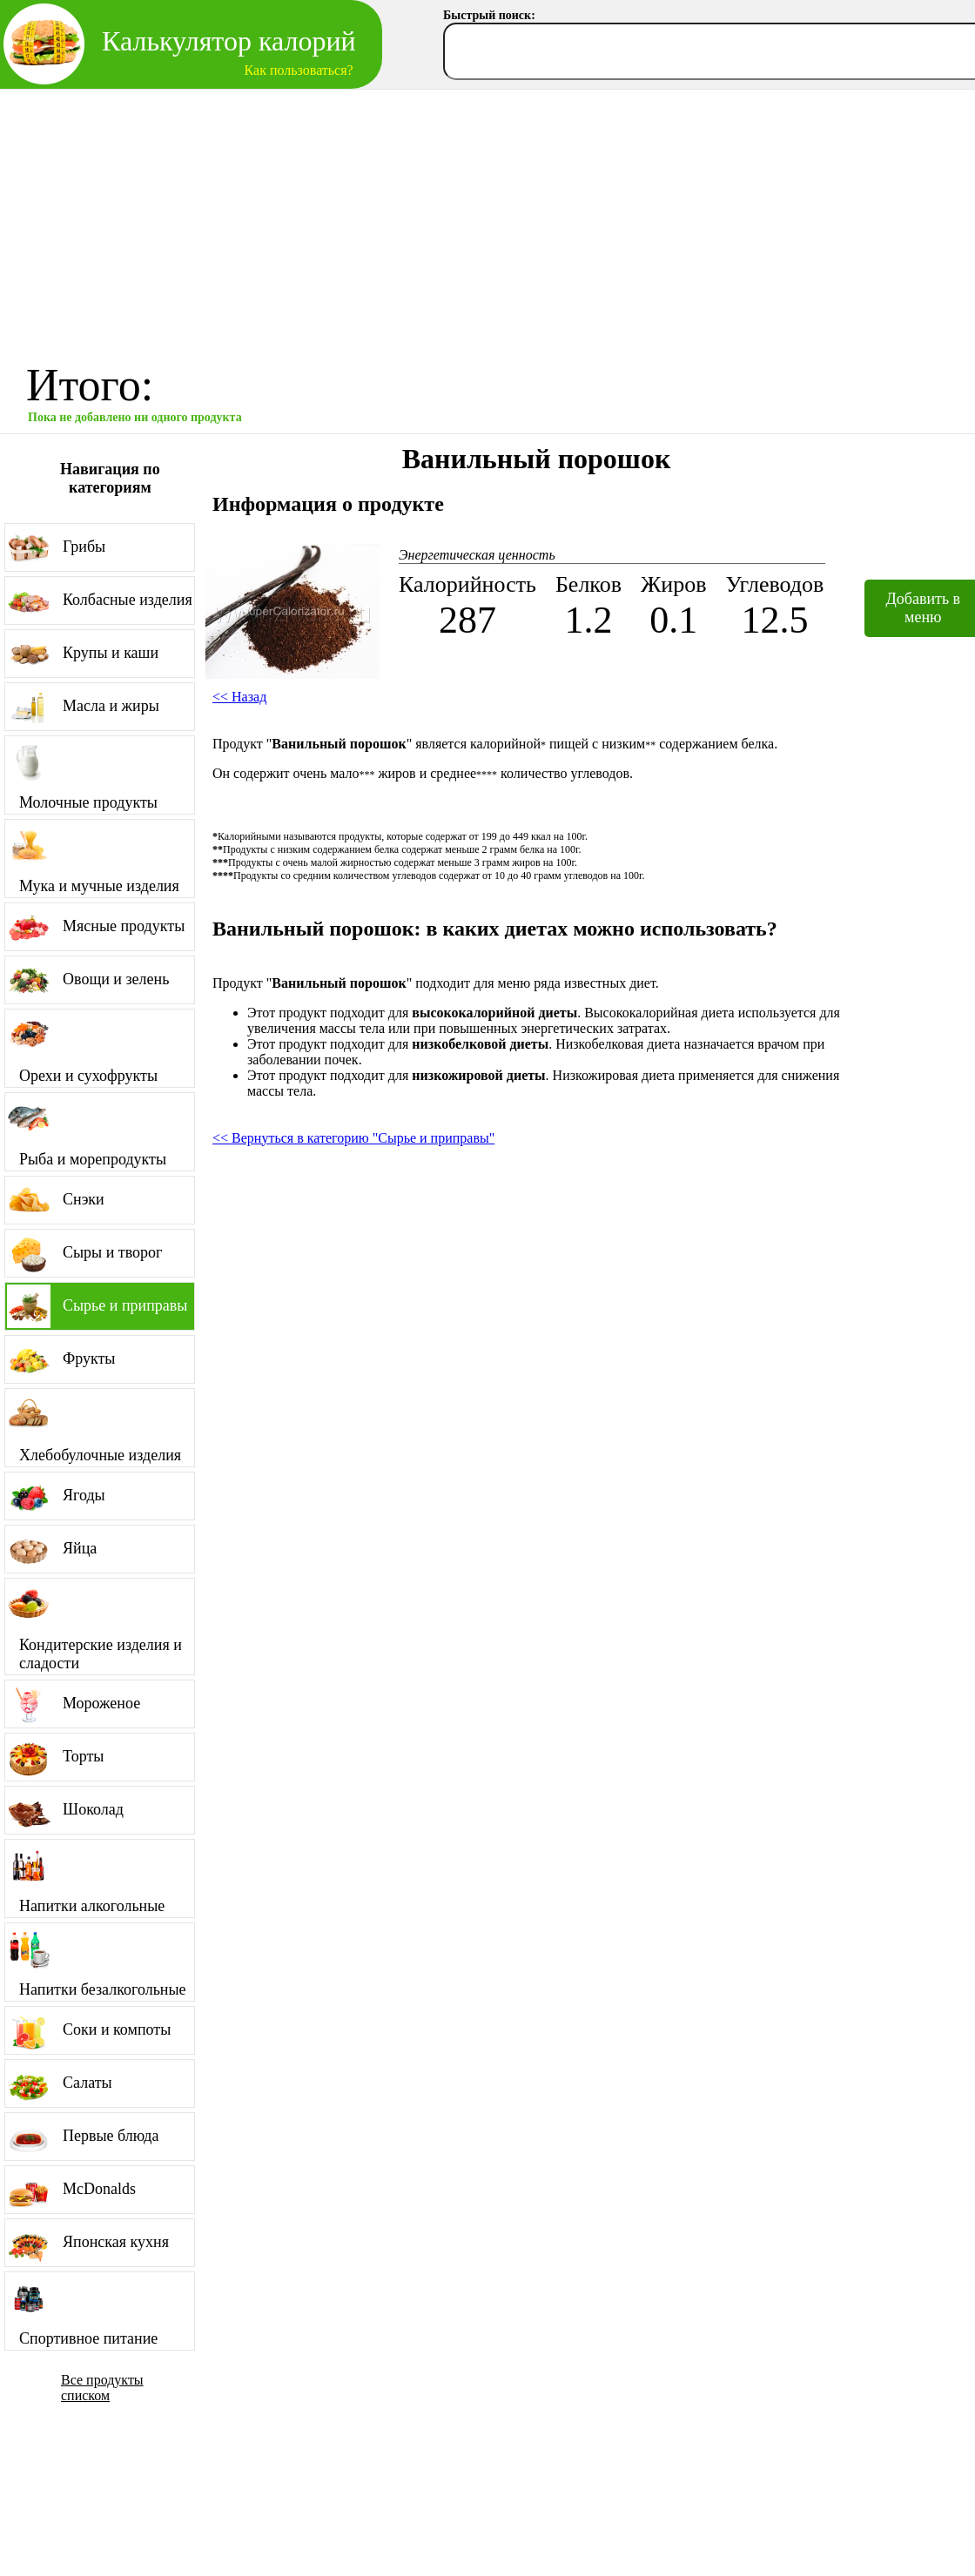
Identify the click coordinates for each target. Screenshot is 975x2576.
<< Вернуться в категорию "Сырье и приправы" (353, 1137)
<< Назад (239, 696)
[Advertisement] (488, 220)
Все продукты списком (102, 2387)
